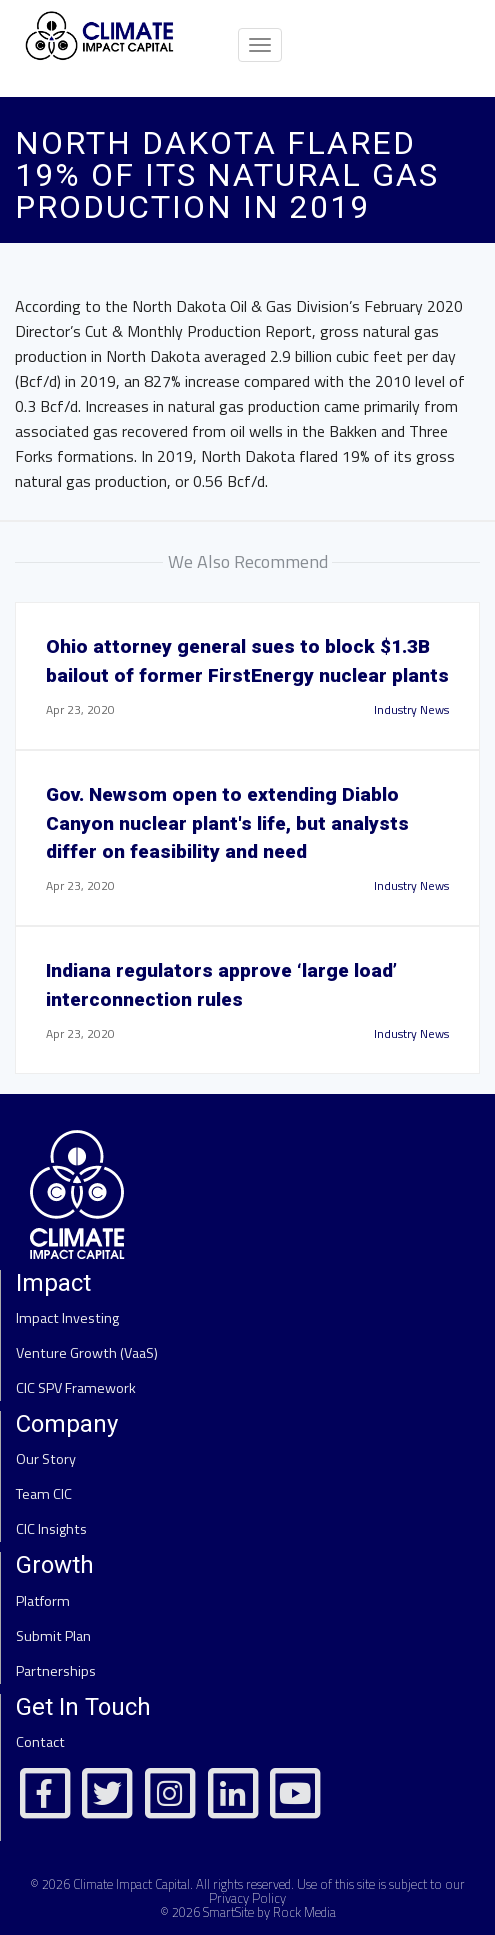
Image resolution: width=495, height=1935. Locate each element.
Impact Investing (67, 1318)
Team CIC (44, 1494)
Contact (40, 1742)
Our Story (46, 1459)
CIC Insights (51, 1529)
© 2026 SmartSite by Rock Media (248, 1912)
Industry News (411, 709)
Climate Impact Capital (131, 1884)
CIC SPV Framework (76, 1388)
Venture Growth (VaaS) (87, 1353)
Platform (43, 1601)
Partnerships (56, 1671)
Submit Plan (53, 1636)
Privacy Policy (247, 1898)
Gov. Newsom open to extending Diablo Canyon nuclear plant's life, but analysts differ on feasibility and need (227, 823)
